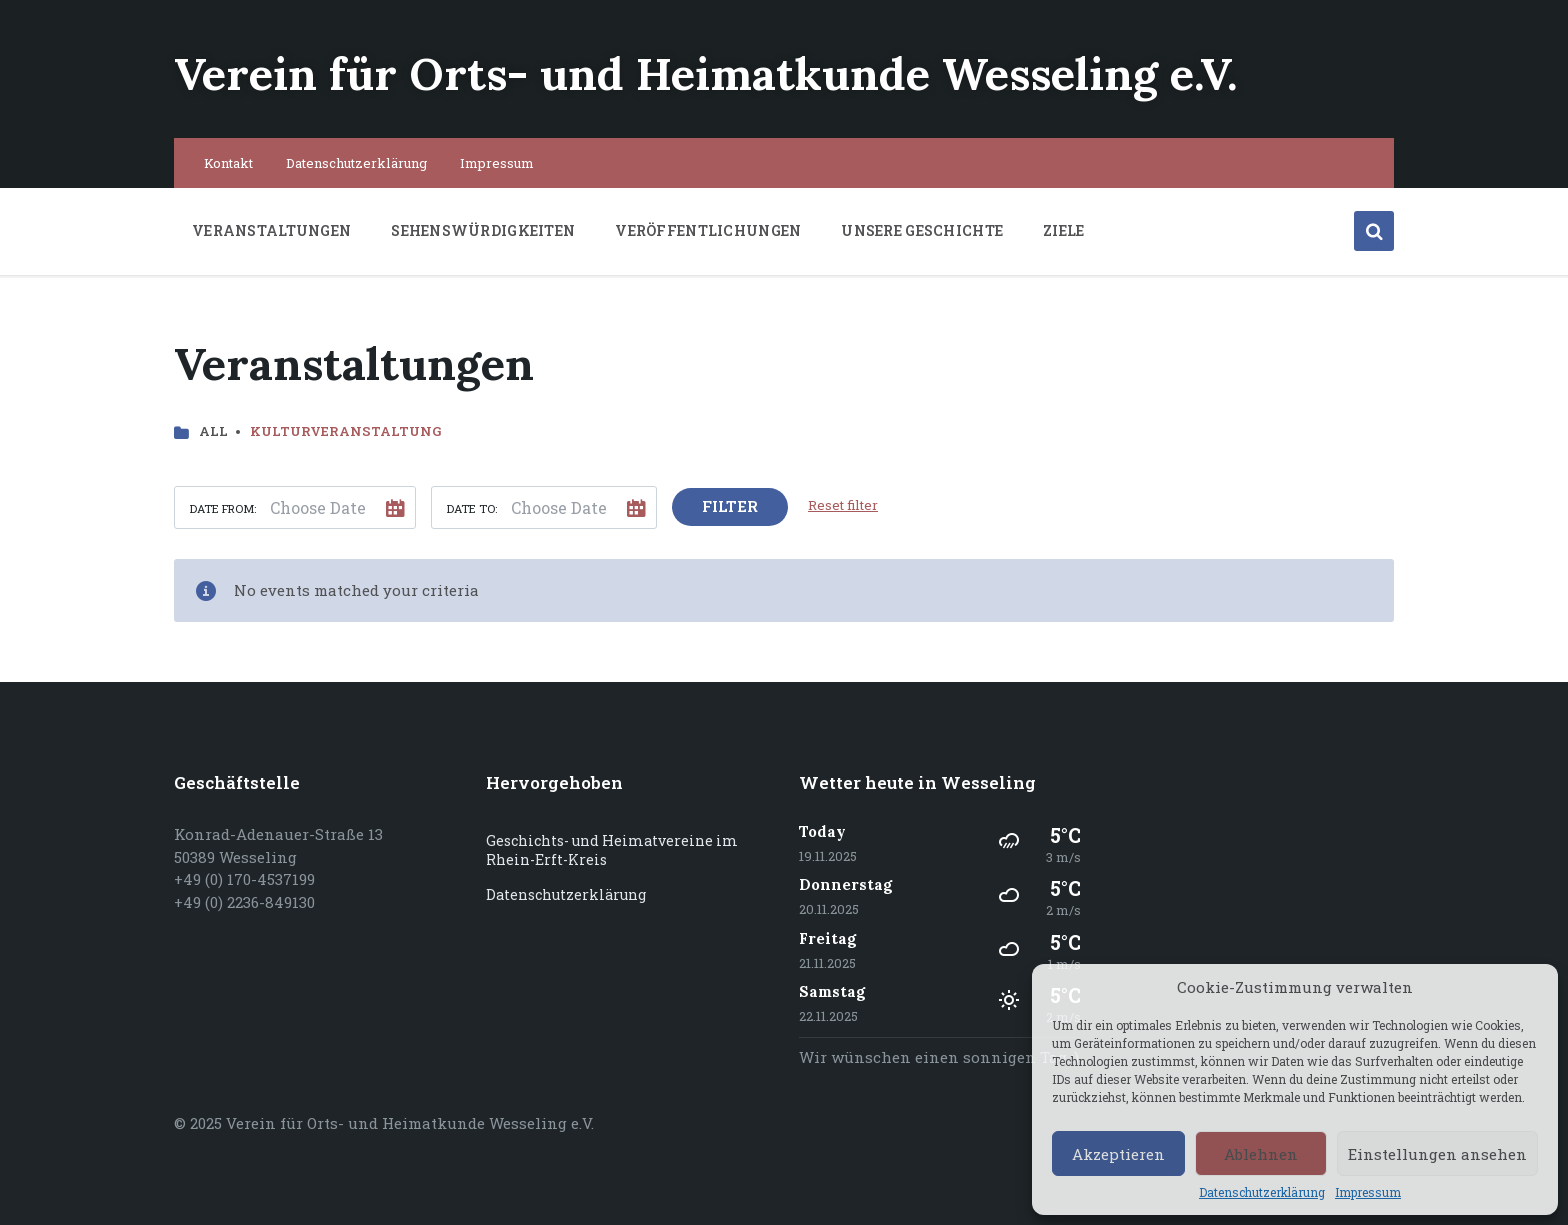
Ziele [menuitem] (1063, 230)
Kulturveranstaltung (346, 431)
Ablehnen (1261, 1154)
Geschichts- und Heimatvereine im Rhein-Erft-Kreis (612, 850)
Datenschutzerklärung (1262, 1193)
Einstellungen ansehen (1437, 1154)
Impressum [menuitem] (497, 163)
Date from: (223, 508)
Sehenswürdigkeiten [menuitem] (483, 230)
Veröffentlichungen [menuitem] (708, 230)
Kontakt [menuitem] (228, 163)
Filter (730, 506)
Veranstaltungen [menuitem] (271, 230)
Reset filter (843, 505)
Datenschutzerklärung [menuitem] (356, 163)
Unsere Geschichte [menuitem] (922, 230)
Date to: (472, 508)
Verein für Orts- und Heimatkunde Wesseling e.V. (706, 73)
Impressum (1368, 1193)
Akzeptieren (1118, 1154)
